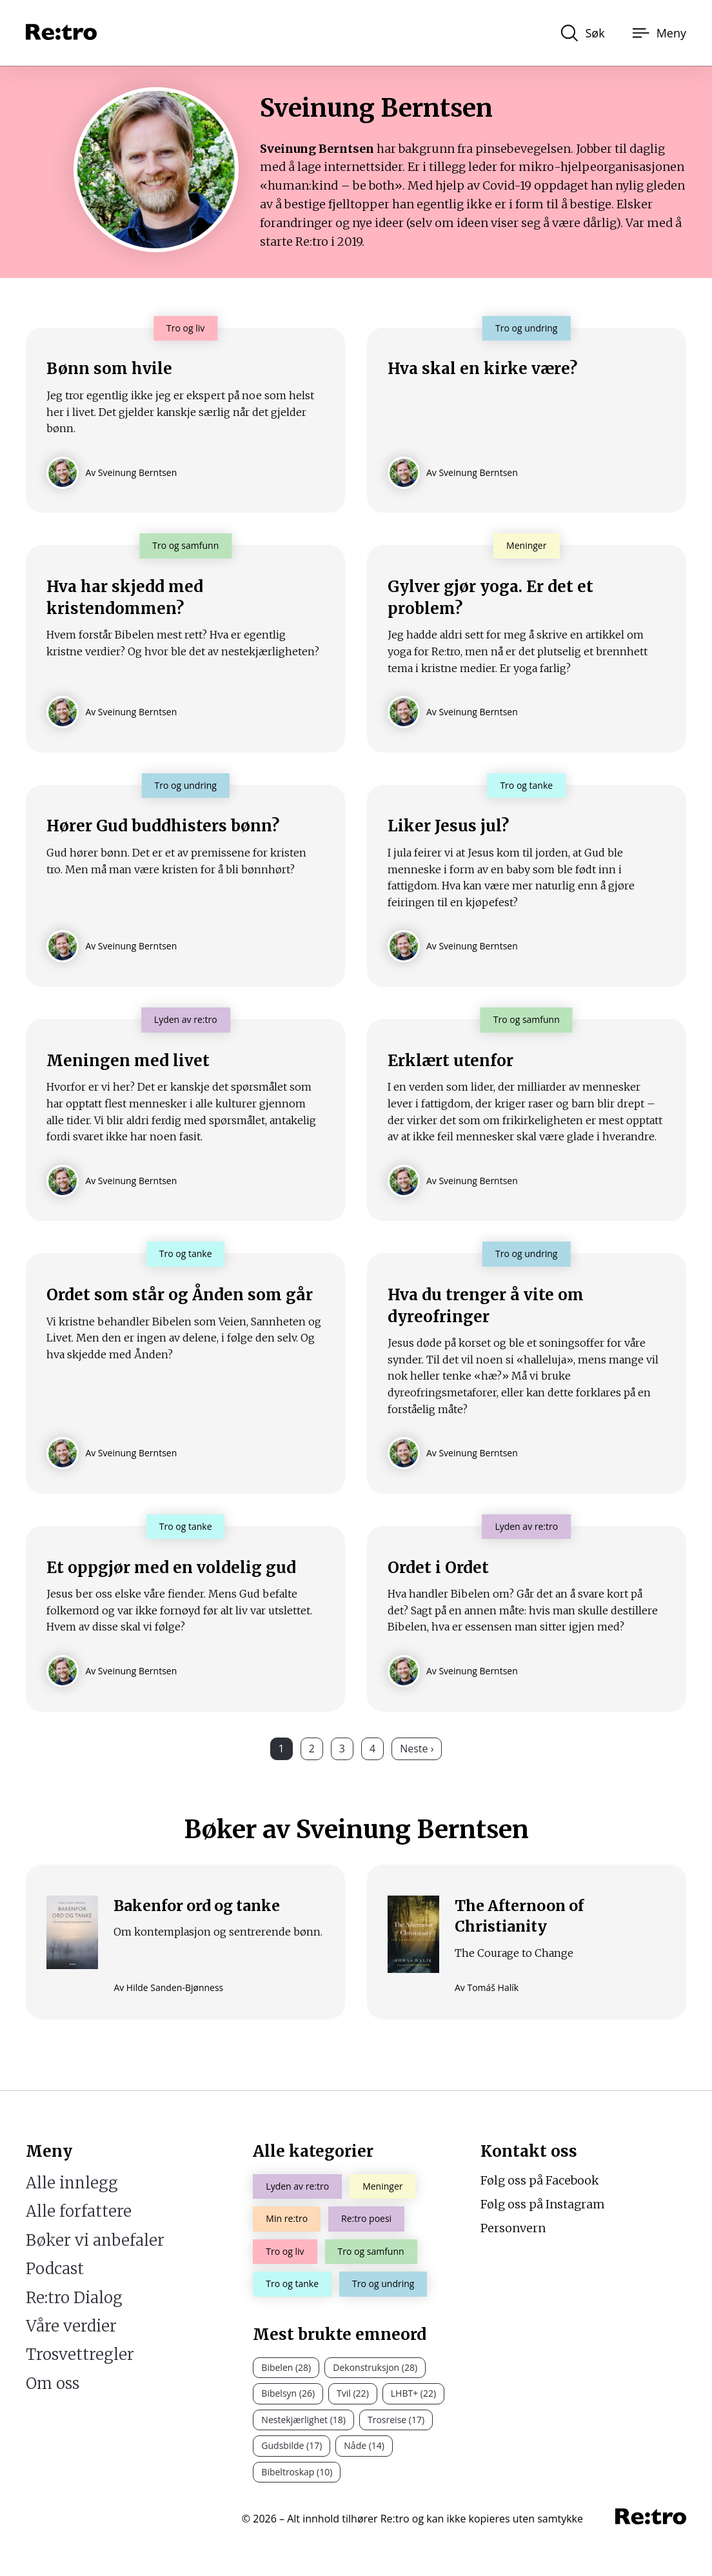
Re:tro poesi (366, 2219)
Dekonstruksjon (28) (375, 2367)
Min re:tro (287, 2219)
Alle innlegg (72, 2184)
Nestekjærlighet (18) (303, 2419)
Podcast (55, 2269)
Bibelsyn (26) (288, 2394)
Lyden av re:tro (297, 2187)
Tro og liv (285, 2251)
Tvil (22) (353, 2394)
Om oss (52, 2383)
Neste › (416, 1766)
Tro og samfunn (371, 2251)
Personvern (513, 2228)
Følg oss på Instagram (542, 2204)
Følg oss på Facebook (539, 2181)
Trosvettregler (80, 2355)
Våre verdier (71, 2326)
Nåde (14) (364, 2446)
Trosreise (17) (396, 2419)
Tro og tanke (292, 2284)
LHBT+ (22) (413, 2394)
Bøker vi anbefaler (95, 2240)
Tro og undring (383, 2284)
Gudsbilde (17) (291, 2446)
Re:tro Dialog (74, 2298)
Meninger (382, 2187)
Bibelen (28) (286, 2367)
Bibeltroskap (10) (296, 2472)
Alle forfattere (79, 2212)
